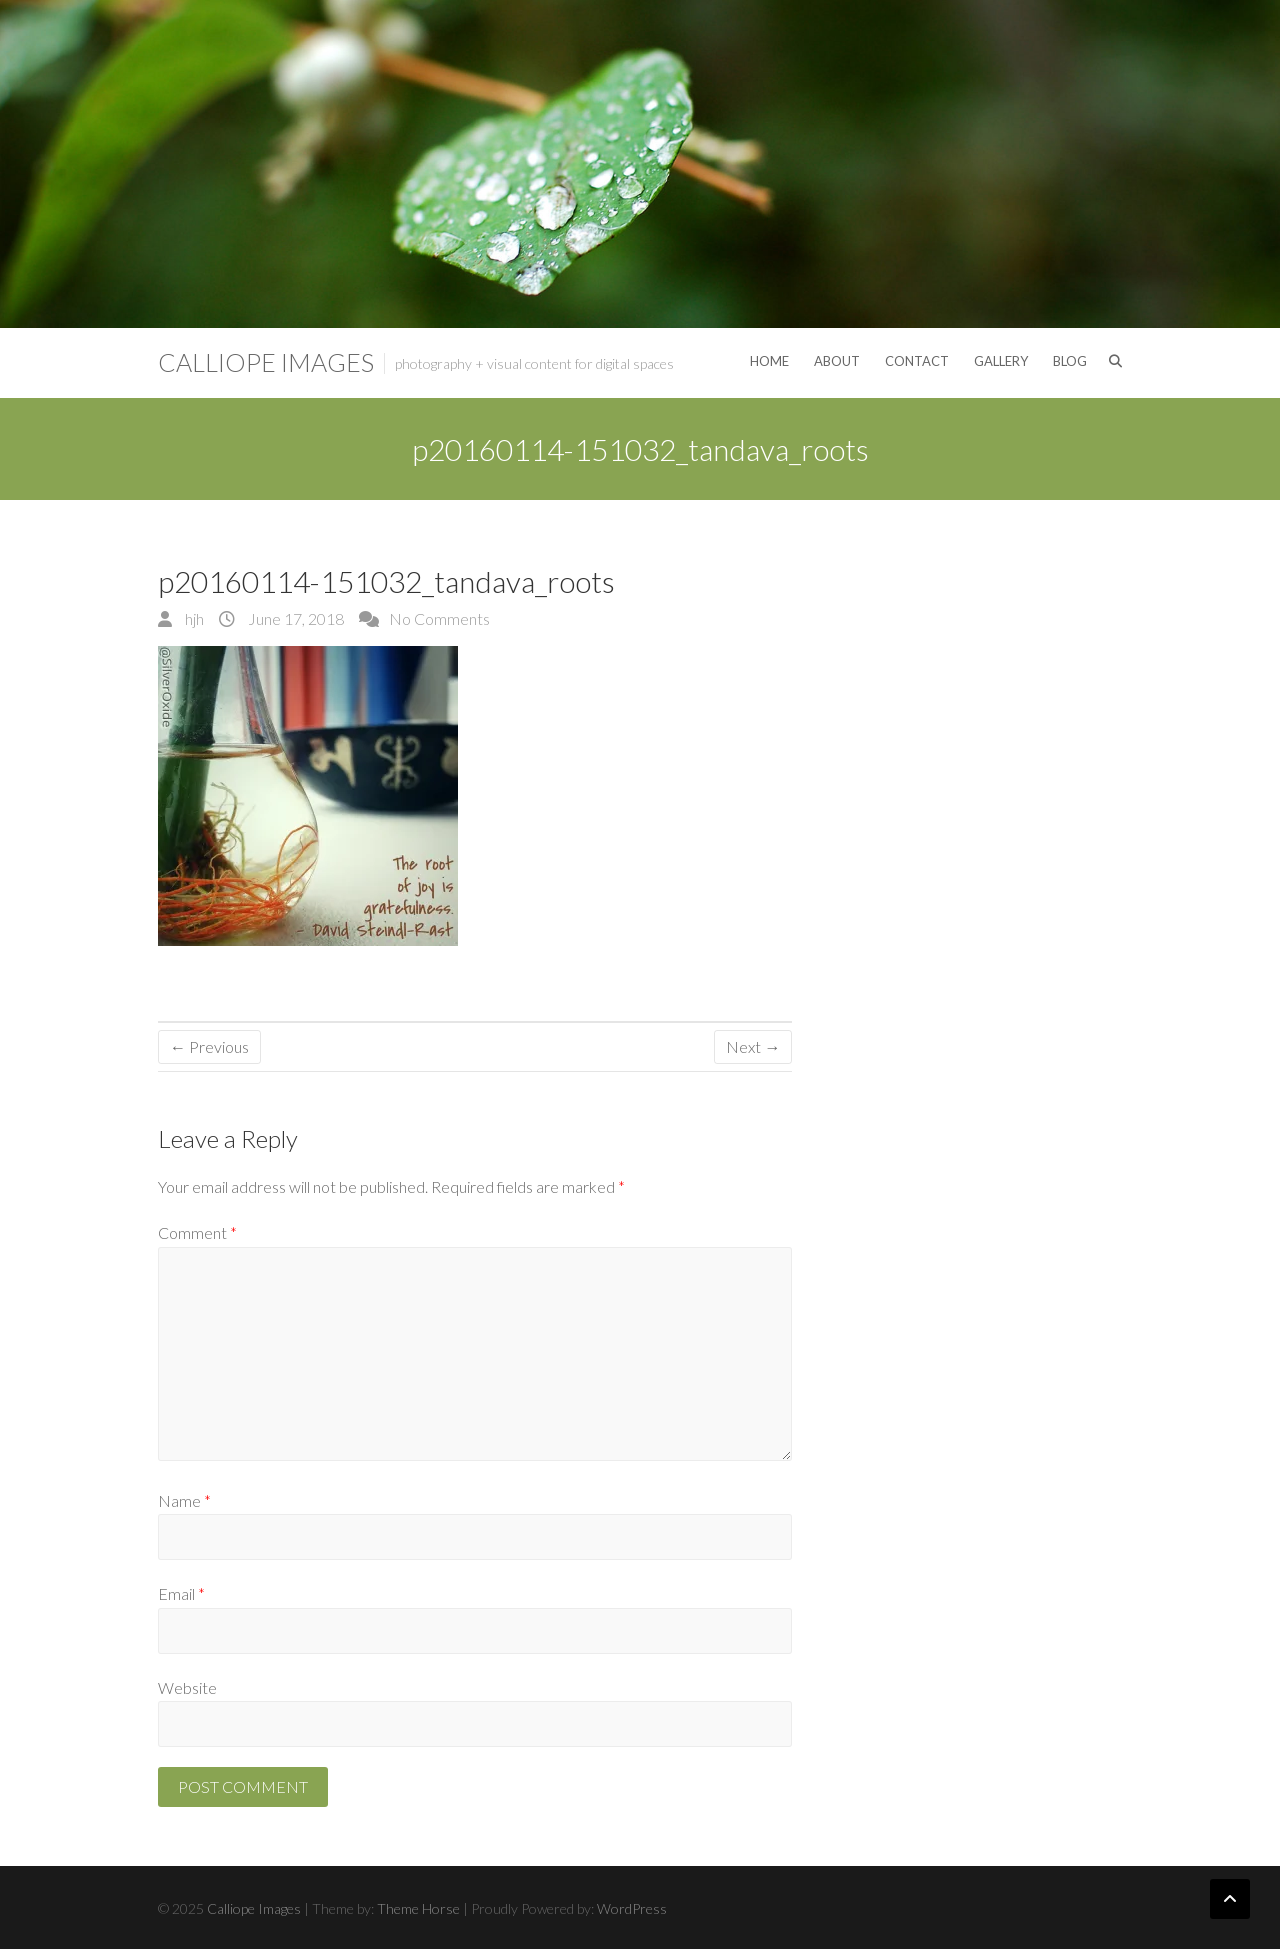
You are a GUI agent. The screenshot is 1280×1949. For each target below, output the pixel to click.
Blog (1070, 361)
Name (184, 1500)
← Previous (209, 1046)
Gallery (1001, 361)
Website (187, 1687)
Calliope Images (266, 362)
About (837, 361)
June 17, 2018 (294, 618)
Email (181, 1593)
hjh (193, 618)
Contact (917, 361)
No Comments (439, 618)
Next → (753, 1046)
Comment (197, 1232)
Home (769, 361)
